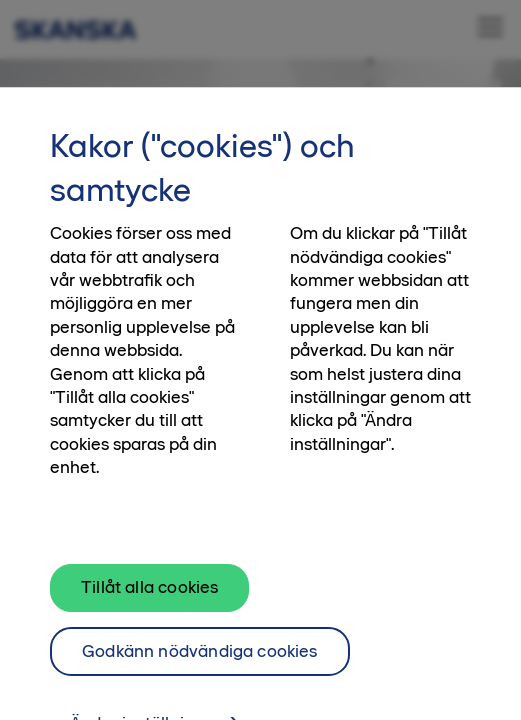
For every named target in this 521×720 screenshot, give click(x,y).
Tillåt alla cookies (149, 595)
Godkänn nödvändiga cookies (200, 659)
